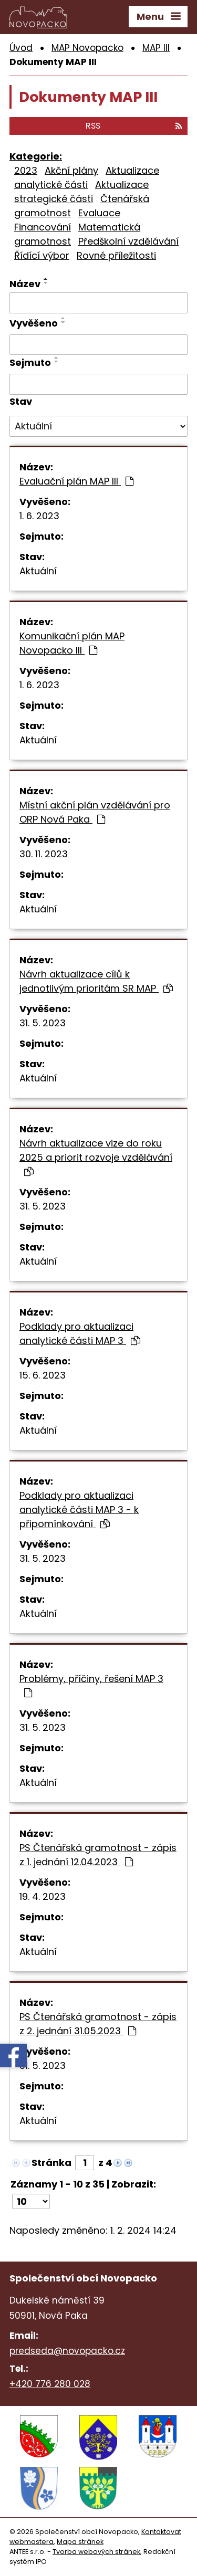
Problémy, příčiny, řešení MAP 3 (91, 1685)
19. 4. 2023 (42, 1896)
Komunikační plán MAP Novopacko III (72, 643)
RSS (134, 126)
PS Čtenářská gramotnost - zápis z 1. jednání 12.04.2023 (98, 1854)
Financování (42, 227)
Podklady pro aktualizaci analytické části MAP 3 (79, 1333)
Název (24, 283)
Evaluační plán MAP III (76, 481)
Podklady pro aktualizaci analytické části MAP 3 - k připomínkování (79, 1509)
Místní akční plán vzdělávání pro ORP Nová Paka (94, 812)
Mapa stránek (80, 2541)
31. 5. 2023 (42, 1022)
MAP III (156, 47)
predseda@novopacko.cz (67, 2350)
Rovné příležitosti (116, 255)
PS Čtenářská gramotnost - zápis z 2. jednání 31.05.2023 (98, 2023)
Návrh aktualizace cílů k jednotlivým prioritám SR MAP (96, 981)
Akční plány (71, 170)
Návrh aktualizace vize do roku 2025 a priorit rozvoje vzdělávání (95, 1156)
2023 (25, 170)
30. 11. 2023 (43, 853)
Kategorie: (35, 156)
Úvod (21, 47)
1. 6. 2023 (39, 515)
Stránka (51, 2162)
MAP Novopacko (87, 47)
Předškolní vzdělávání (128, 241)
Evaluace (99, 212)
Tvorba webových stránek (96, 2551)
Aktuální (38, 570)
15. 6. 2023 (42, 1375)
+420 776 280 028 (49, 2384)
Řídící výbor (41, 255)
